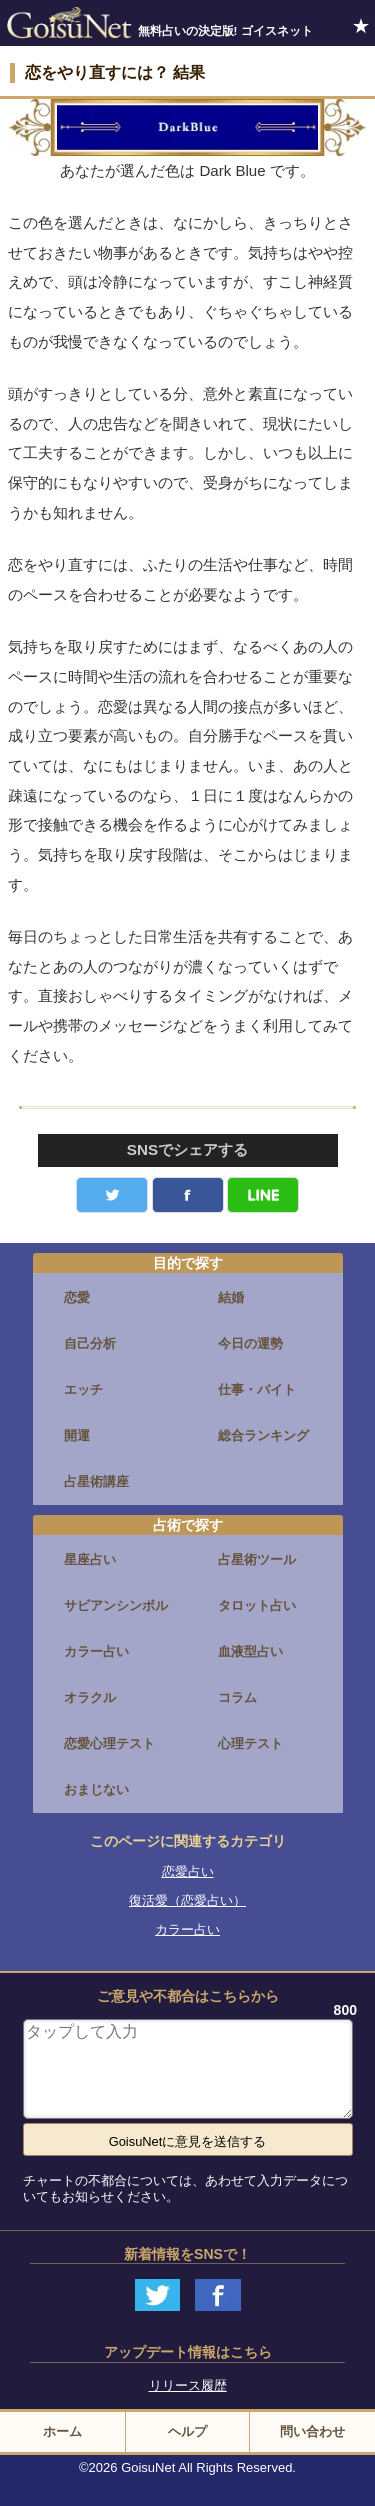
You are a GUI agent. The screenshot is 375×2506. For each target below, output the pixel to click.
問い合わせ (312, 2431)
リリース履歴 (188, 2385)
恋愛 (77, 1297)
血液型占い (250, 1651)
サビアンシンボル (116, 1605)
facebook (188, 1195)
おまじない (96, 1789)
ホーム (62, 2431)
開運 (77, 1435)
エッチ (83, 1389)
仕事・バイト (257, 1389)
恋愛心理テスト (109, 1743)
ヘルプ (187, 2431)
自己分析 (90, 1343)
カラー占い (96, 1651)
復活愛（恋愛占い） (187, 1900)
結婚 (231, 1297)
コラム (237, 1697)
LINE (263, 1195)
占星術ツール (257, 1559)
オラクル (90, 1697)
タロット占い (257, 1605)
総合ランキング (263, 1435)
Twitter (112, 1195)
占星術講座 (96, 1481)
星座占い (90, 1559)
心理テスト (250, 1743)
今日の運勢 (250, 1343)
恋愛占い (188, 1871)
